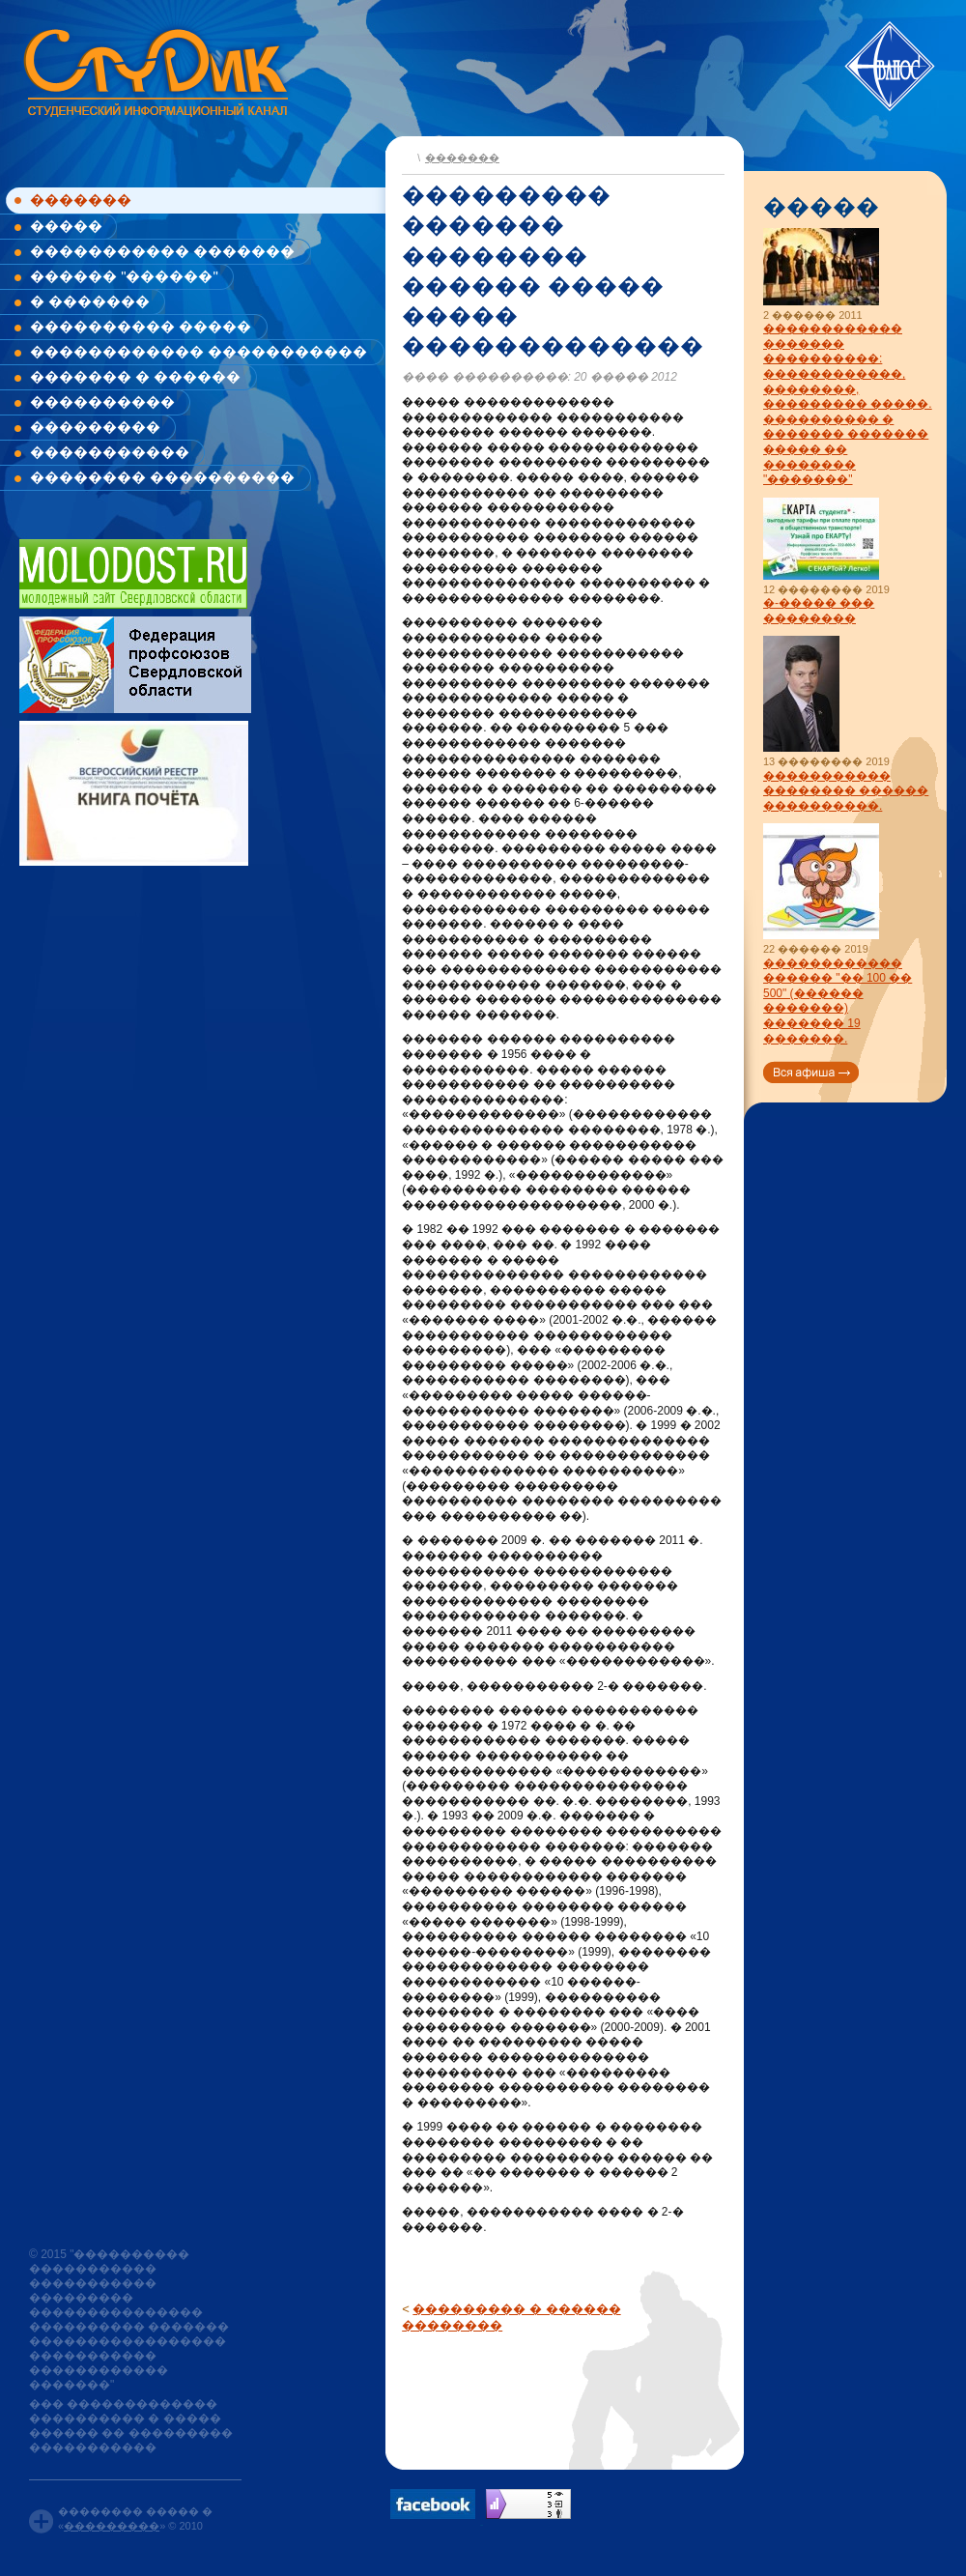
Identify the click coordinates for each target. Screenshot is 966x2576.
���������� (102, 401)
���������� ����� (140, 326)
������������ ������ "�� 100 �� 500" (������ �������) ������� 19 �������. (837, 1001)
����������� (109, 452)
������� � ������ (135, 376)
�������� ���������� (162, 477)
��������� (95, 426)
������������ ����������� (198, 351)
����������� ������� (162, 251)
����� (66, 225)
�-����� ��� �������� (818, 610)
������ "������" (124, 276)
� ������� (90, 301)
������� (80, 199)
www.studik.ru (154, 69)
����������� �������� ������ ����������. (845, 791)
